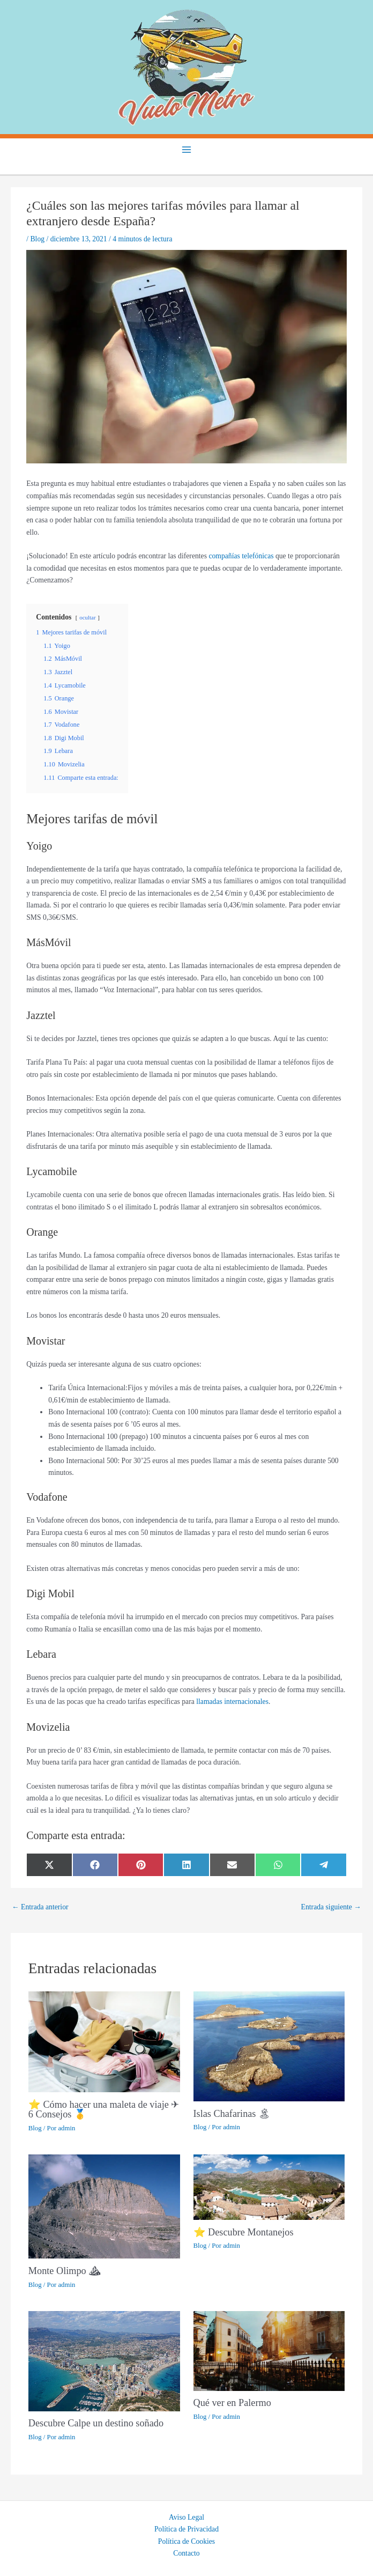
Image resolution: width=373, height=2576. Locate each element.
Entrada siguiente (331, 1907)
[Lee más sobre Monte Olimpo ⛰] (104, 2206)
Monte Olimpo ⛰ (64, 2270)
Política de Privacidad (186, 2529)
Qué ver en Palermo (232, 2402)
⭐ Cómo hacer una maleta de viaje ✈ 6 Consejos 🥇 (104, 2109)
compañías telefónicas (240, 556)
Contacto (186, 2553)
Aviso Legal (186, 2517)
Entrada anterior (40, 1907)
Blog (37, 239)
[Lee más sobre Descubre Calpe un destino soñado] (104, 2360)
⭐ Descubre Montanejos (243, 2232)
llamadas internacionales (232, 1701)
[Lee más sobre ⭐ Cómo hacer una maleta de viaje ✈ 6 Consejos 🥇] (104, 2041)
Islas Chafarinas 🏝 (232, 2113)
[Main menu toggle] (187, 149)
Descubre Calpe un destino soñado (95, 2423)
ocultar (87, 617)
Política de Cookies (186, 2541)
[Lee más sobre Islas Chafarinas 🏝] (269, 2046)
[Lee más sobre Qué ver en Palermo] (269, 2350)
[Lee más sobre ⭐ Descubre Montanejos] (269, 2186)
